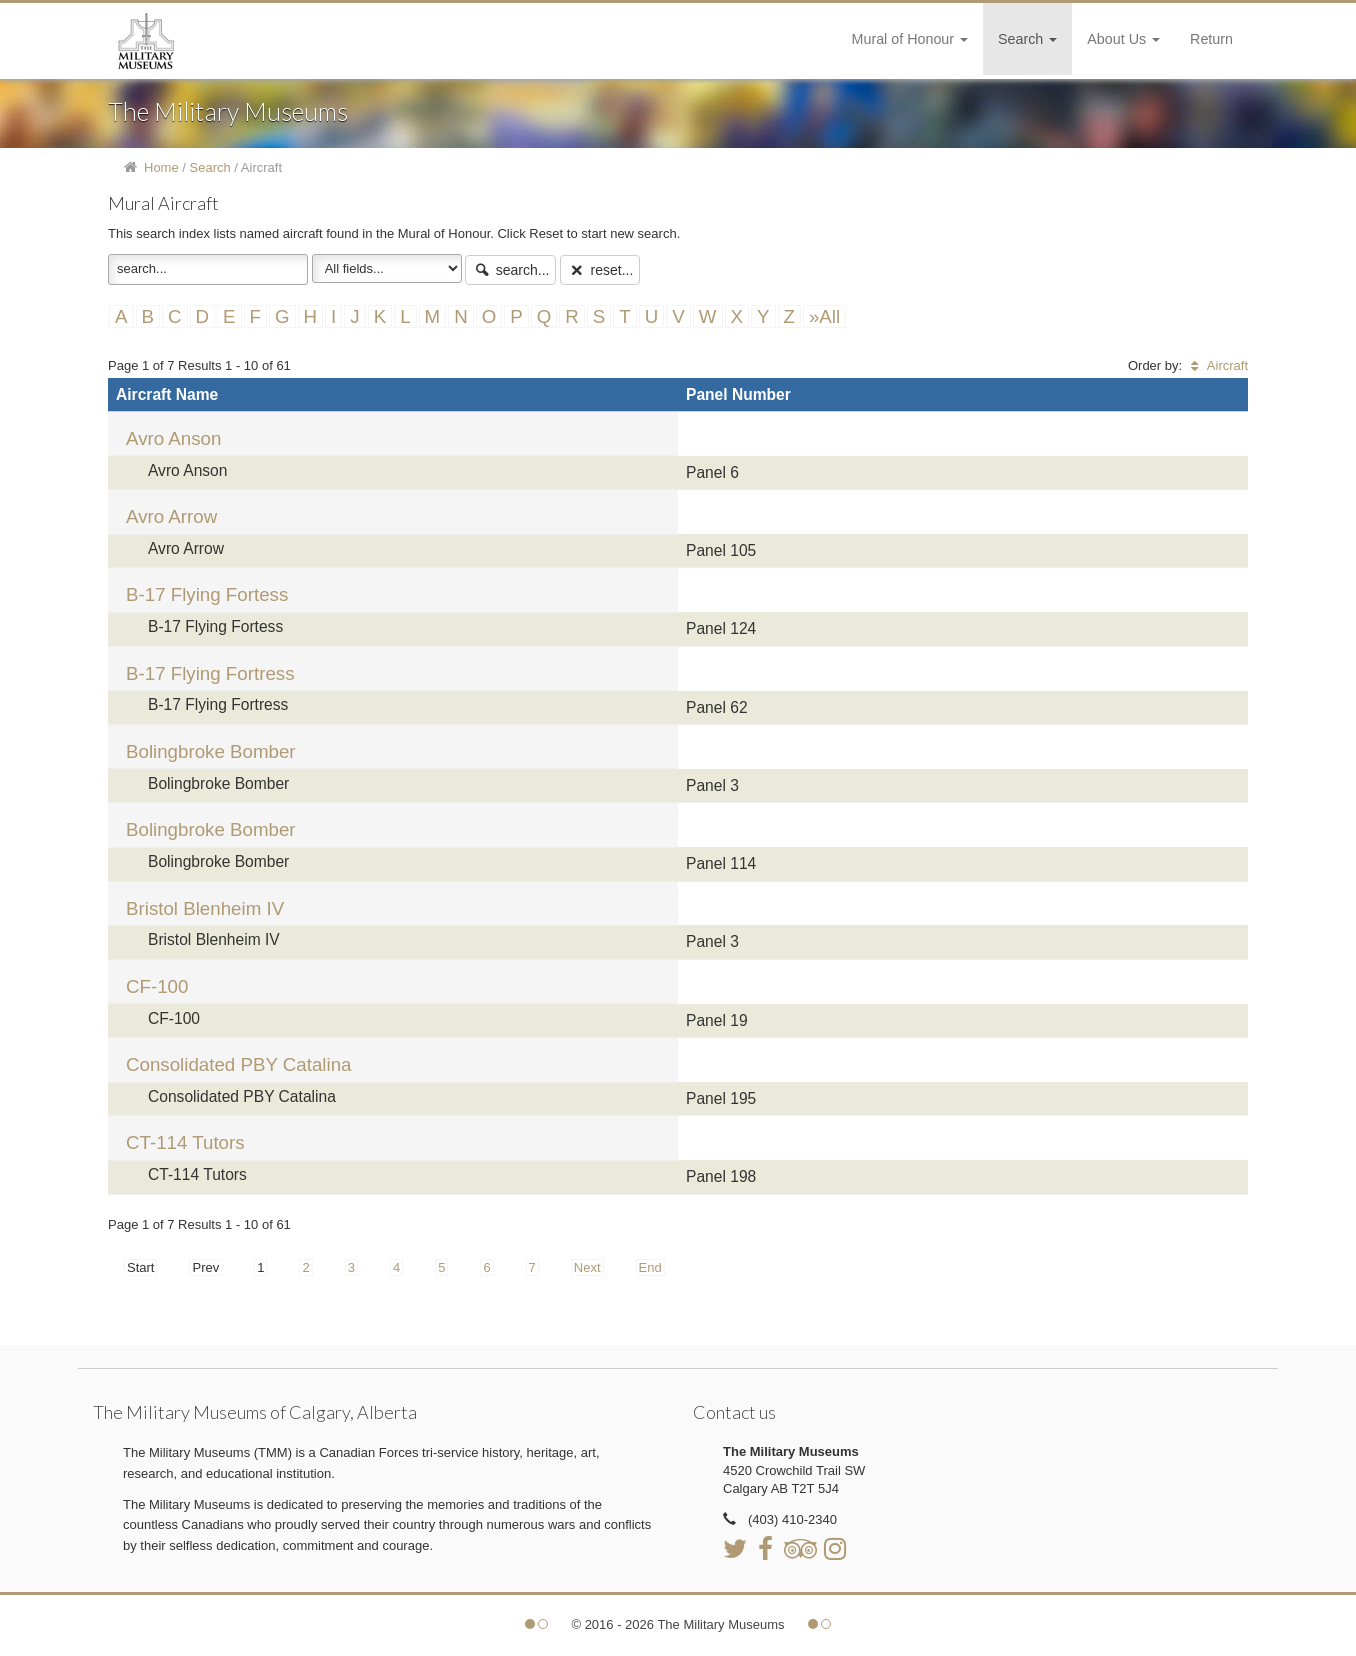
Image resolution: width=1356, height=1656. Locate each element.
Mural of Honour (910, 39)
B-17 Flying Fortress (210, 673)
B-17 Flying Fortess (207, 594)
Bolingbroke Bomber (211, 751)
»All (824, 316)
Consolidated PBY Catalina (238, 1064)
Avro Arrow (171, 516)
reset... (600, 270)
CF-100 (157, 986)
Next (587, 1267)
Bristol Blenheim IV (205, 908)
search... (510, 270)
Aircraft (1217, 365)
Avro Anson (173, 438)
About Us (1123, 39)
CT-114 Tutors (185, 1142)
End (650, 1267)
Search (1027, 39)
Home (161, 167)
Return (1211, 39)
